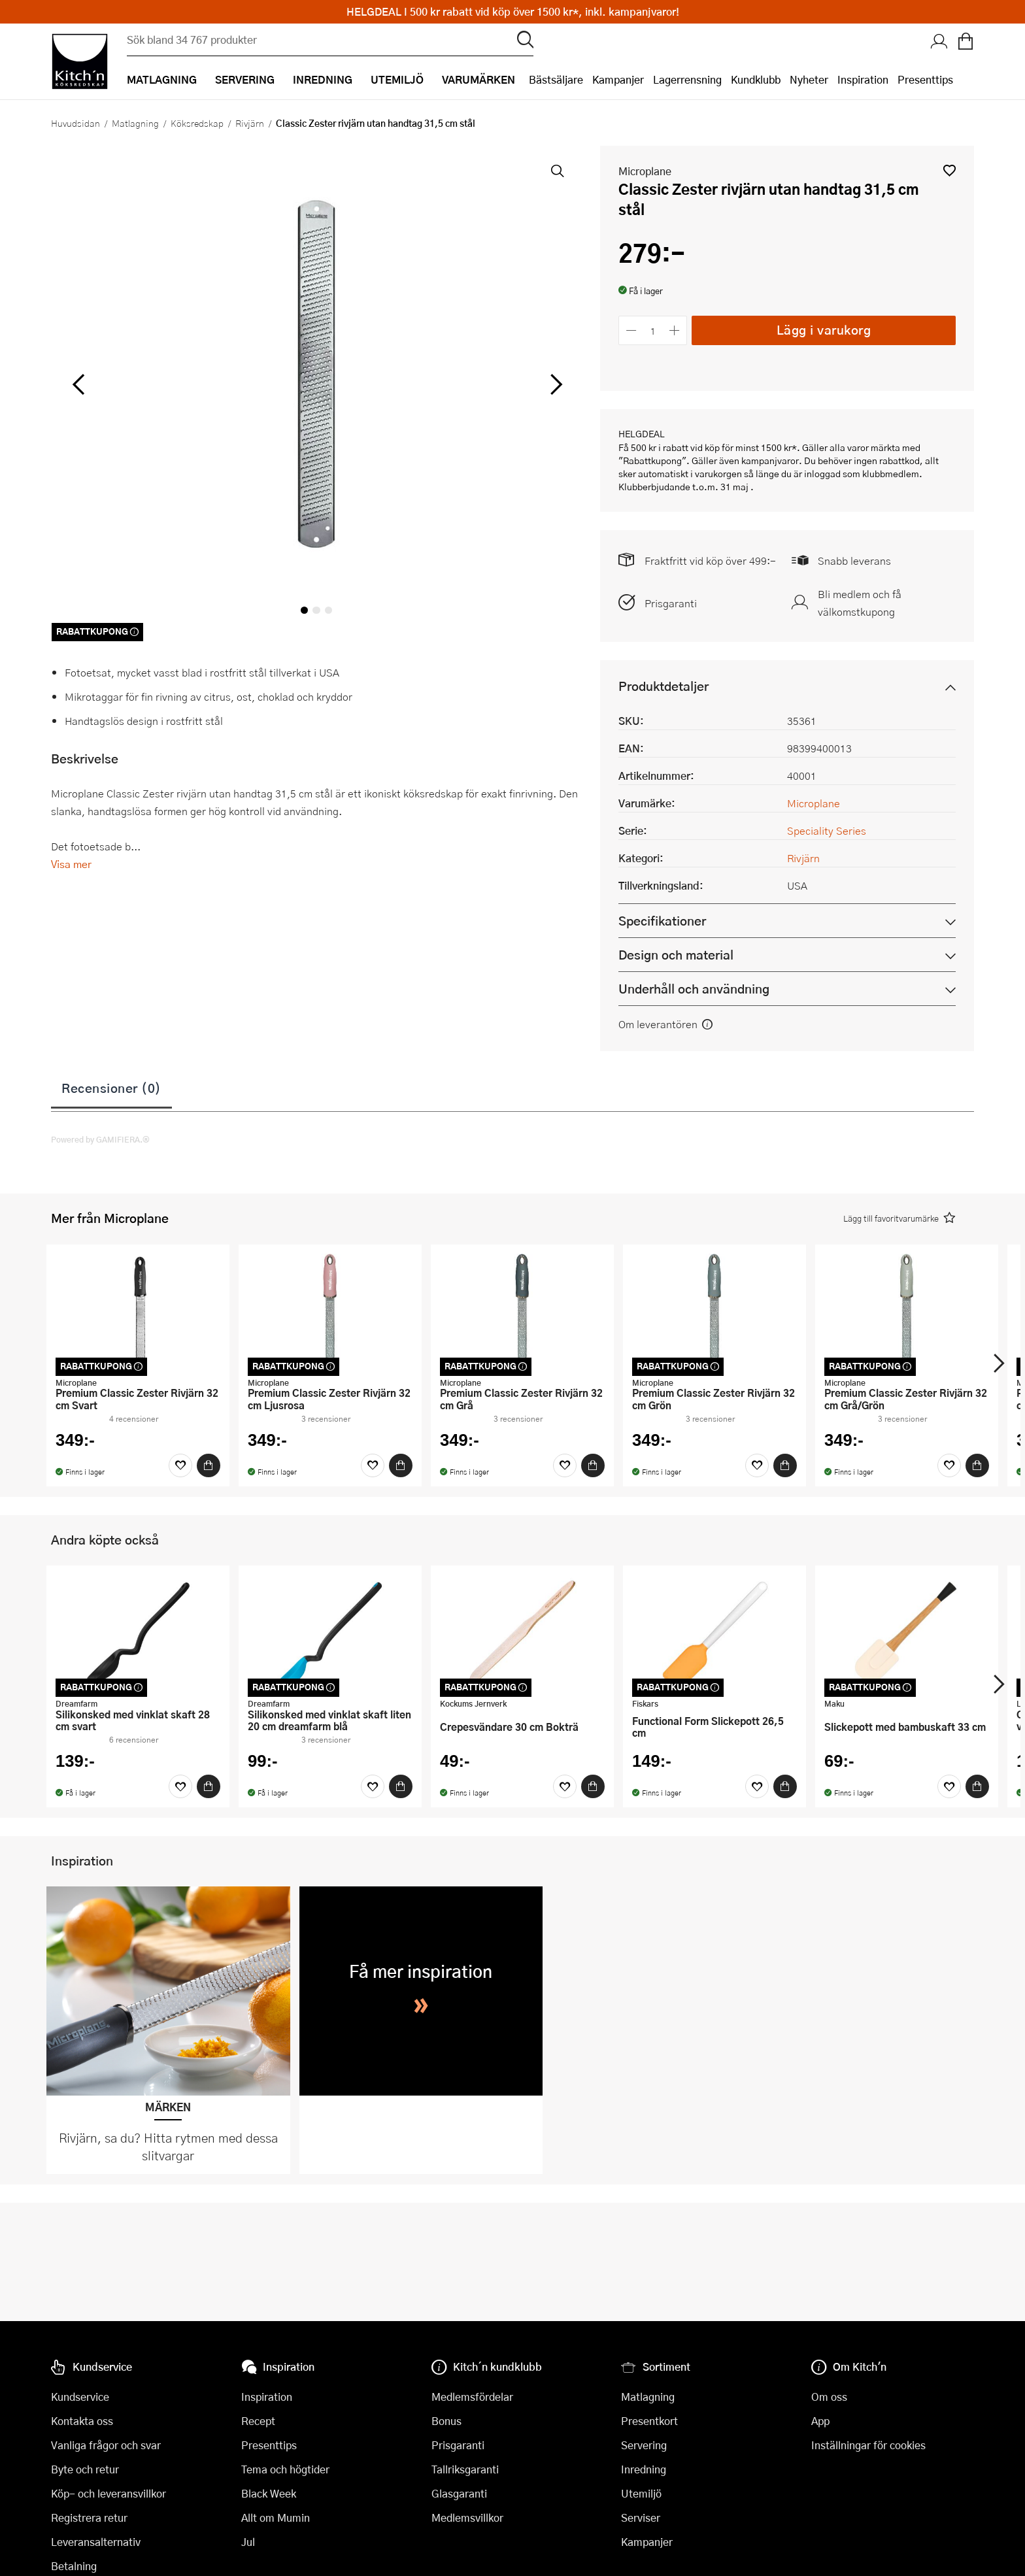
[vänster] (78, 385)
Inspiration (862, 79)
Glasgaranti (459, 2493)
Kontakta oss (82, 2420)
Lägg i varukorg (824, 329)
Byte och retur (85, 2469)
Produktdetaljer (663, 686)
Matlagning (135, 122)
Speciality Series (826, 830)
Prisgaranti (671, 603)
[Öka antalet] (675, 330)
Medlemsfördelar (472, 2396)
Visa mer (71, 863)
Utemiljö (641, 2493)
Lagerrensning (687, 79)
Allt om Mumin (275, 2517)
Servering (644, 2444)
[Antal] (653, 330)
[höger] (555, 385)
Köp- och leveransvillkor (108, 2493)
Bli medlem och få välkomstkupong (859, 602)
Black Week (268, 2493)
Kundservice (80, 2396)
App (820, 2420)
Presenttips (925, 79)
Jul (248, 2541)
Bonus (446, 2420)
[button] (949, 170)
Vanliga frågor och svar (106, 2444)
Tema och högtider (285, 2469)
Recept (258, 2420)
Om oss (829, 2396)
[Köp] (208, 1465)
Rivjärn (249, 122)
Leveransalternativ (96, 2541)
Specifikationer (662, 920)
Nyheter (809, 79)
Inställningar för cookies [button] (868, 2444)
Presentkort (649, 2420)
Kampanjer (618, 79)
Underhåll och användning (693, 988)
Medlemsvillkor (467, 2517)
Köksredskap (197, 122)
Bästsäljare (556, 79)
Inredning (643, 2469)
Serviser (640, 2517)
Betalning (74, 2565)
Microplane (644, 170)
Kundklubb (756, 79)
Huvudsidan (75, 122)
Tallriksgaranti (465, 2469)
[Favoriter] (180, 1465)
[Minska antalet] (631, 330)
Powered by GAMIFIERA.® (100, 1139)
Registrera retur (89, 2517)
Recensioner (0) (111, 1088)
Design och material (675, 954)
